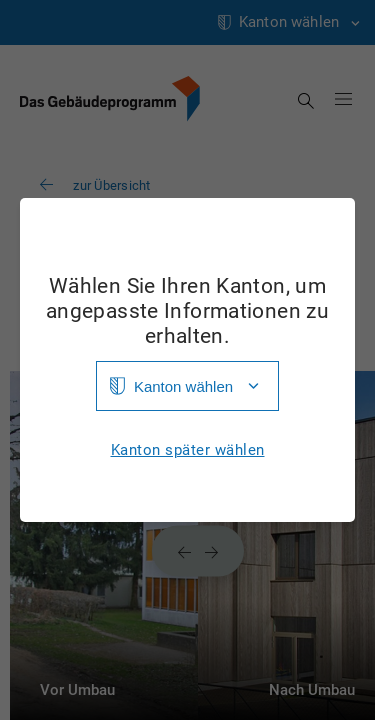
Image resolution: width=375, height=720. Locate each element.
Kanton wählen (183, 386)
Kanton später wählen (188, 450)
